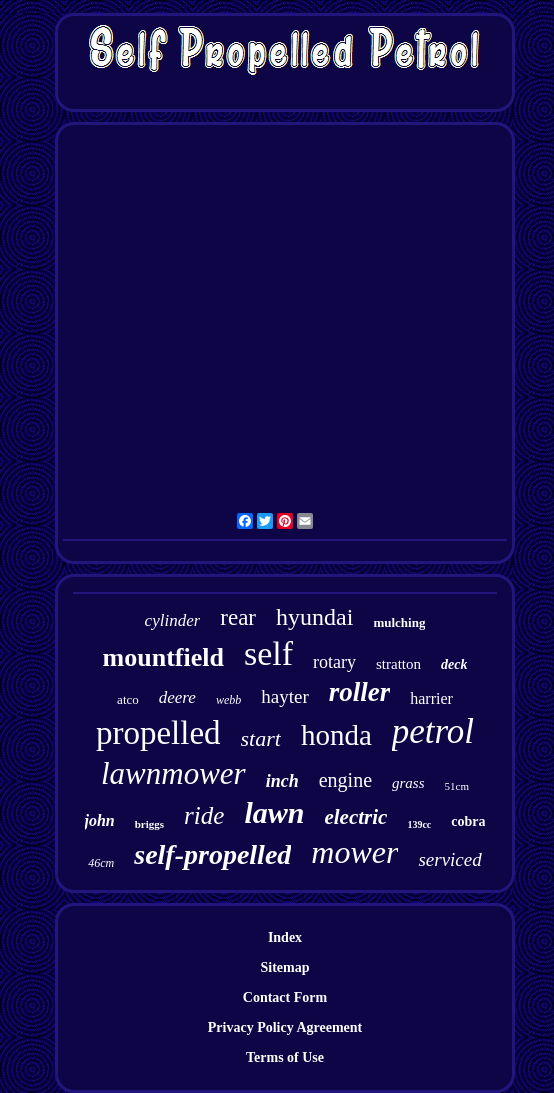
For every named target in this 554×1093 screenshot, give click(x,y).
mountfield (163, 657)
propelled (158, 733)
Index (285, 937)
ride (204, 815)
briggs (149, 824)
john (100, 820)
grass (408, 783)
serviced (449, 859)
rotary (334, 662)
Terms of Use (285, 1057)
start (261, 738)
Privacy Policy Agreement (285, 1027)
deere (177, 697)
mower (354, 852)
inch (282, 781)
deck (454, 664)
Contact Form (285, 997)
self (268, 653)
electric (355, 817)
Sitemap (285, 967)
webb (228, 700)
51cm (457, 786)
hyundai (314, 617)
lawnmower (173, 773)
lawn (274, 812)
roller (360, 692)
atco (128, 699)
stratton (398, 664)
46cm (101, 863)
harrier (431, 698)
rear (238, 617)
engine (345, 780)
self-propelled (212, 854)
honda (336, 735)
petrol (433, 731)
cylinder (173, 620)
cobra (468, 821)
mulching (399, 622)
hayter (284, 696)
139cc (419, 824)
